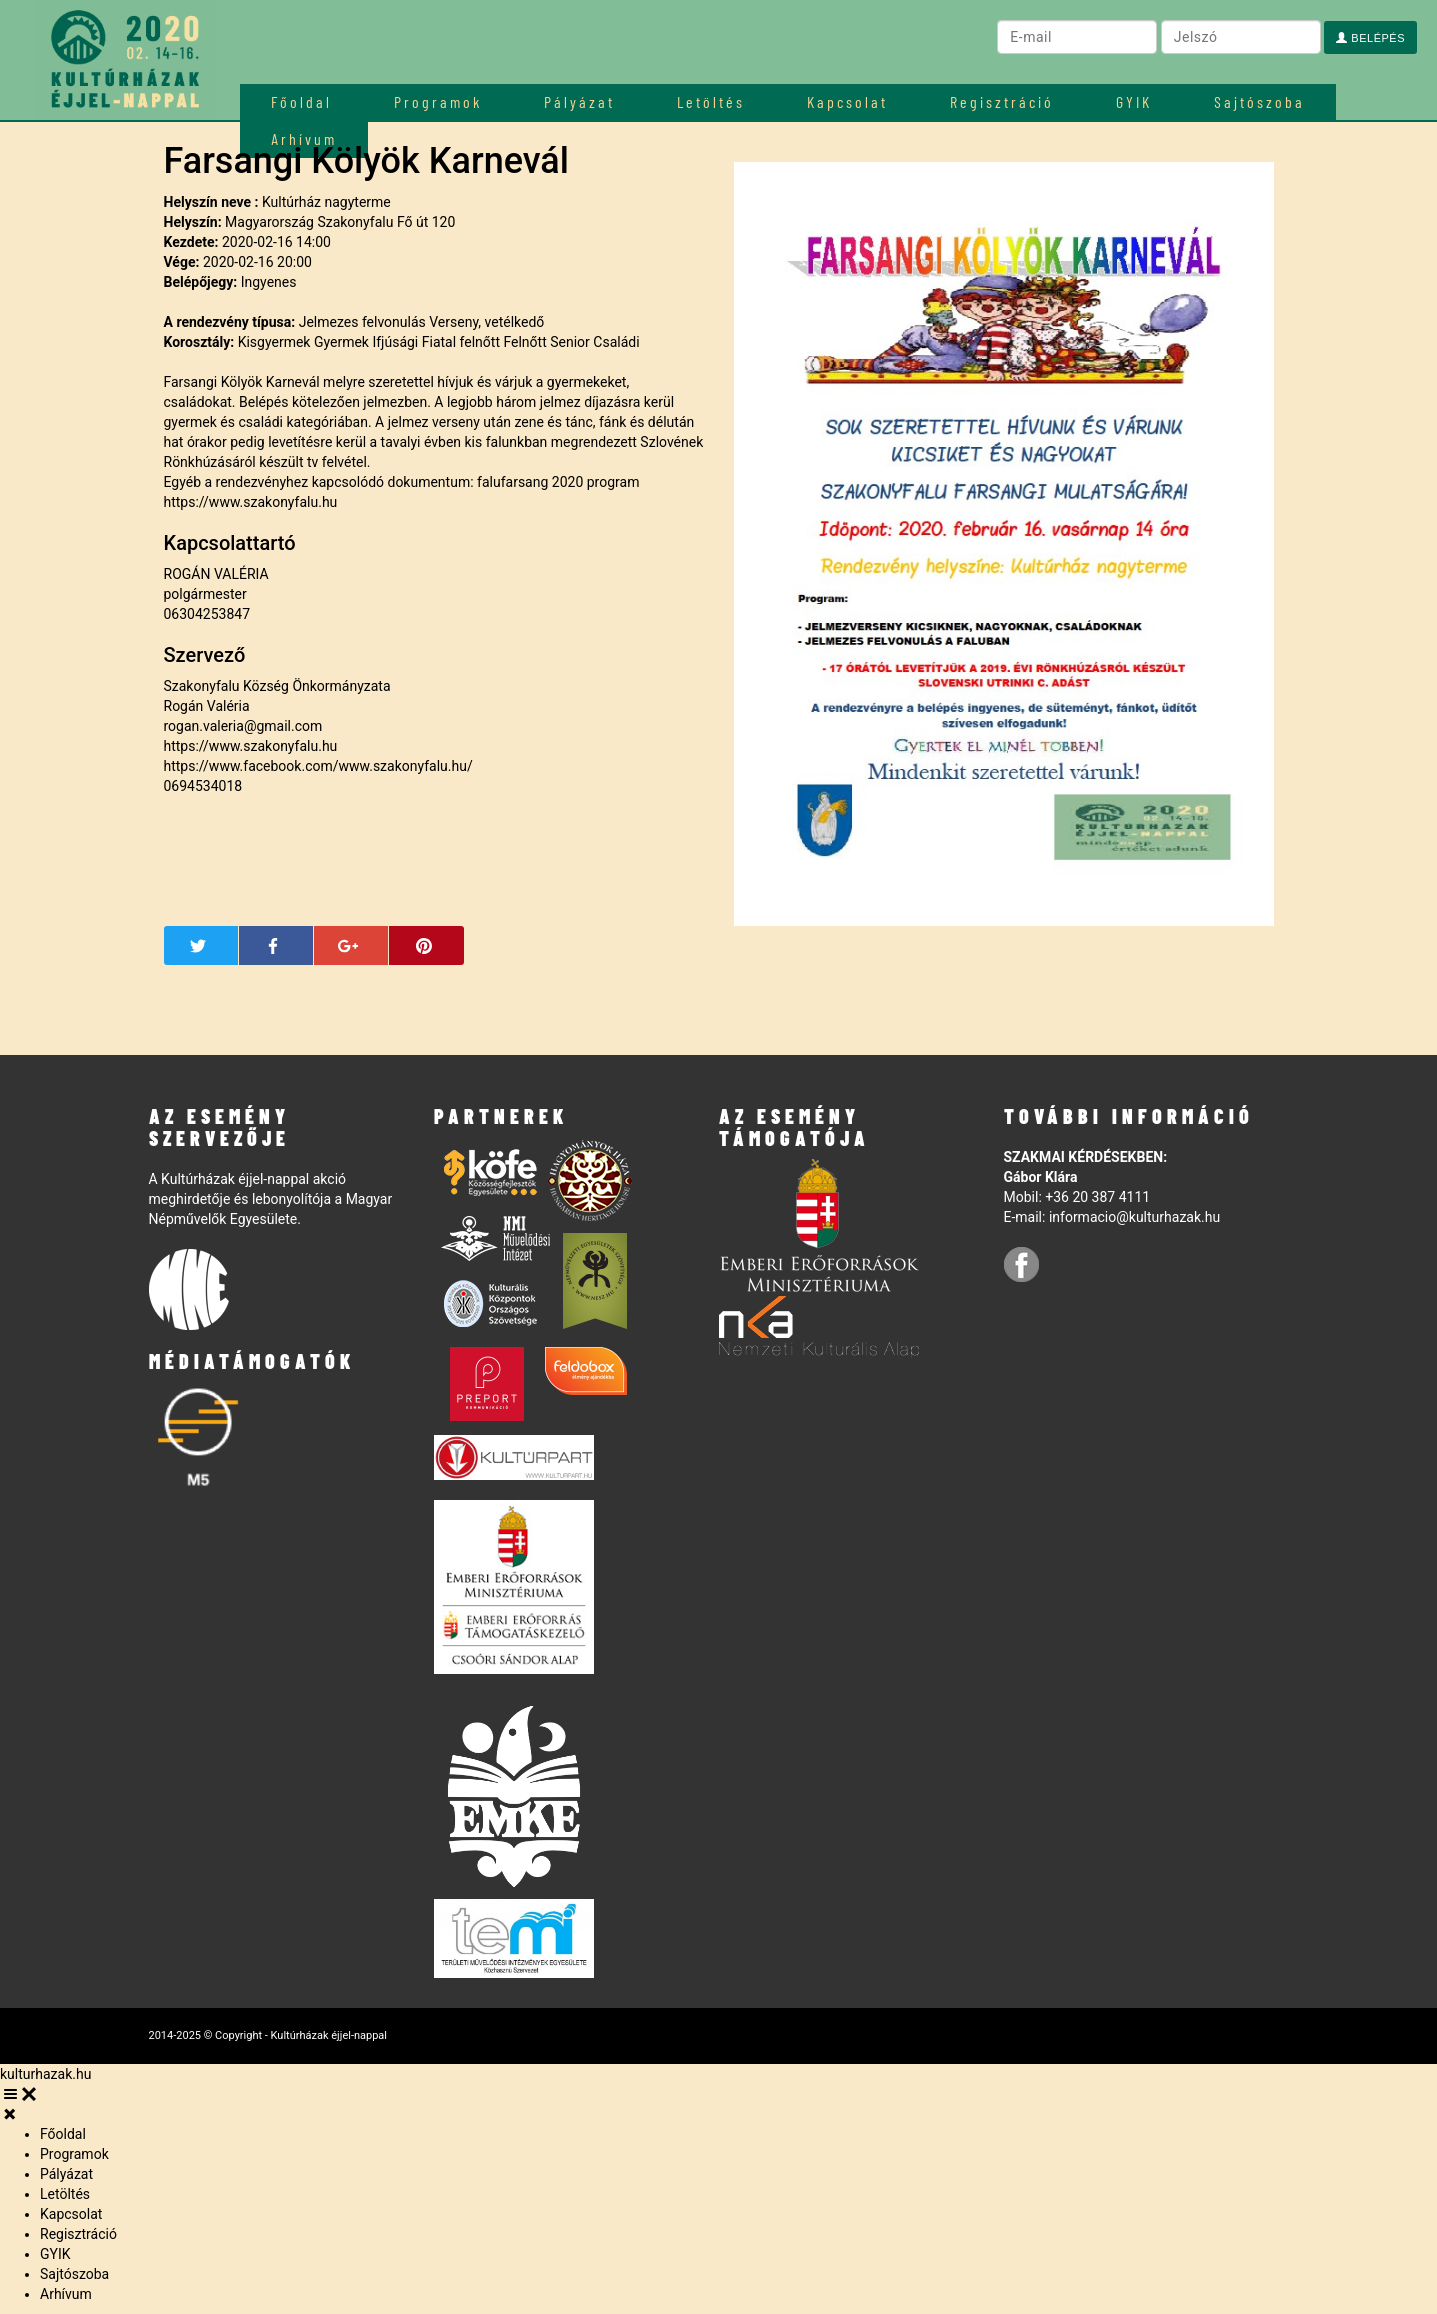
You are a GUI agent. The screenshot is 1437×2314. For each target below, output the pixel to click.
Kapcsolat (847, 101)
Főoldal (301, 101)
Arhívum (66, 2294)
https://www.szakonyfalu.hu (251, 502)
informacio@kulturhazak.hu (1134, 1217)
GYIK (1134, 101)
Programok (438, 101)
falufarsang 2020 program (558, 482)
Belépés (1370, 38)
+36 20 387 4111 (1097, 1197)
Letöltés (711, 101)
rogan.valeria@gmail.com (243, 726)
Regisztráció (1002, 101)
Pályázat (579, 101)
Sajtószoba (1259, 101)
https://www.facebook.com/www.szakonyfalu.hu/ (318, 766)
